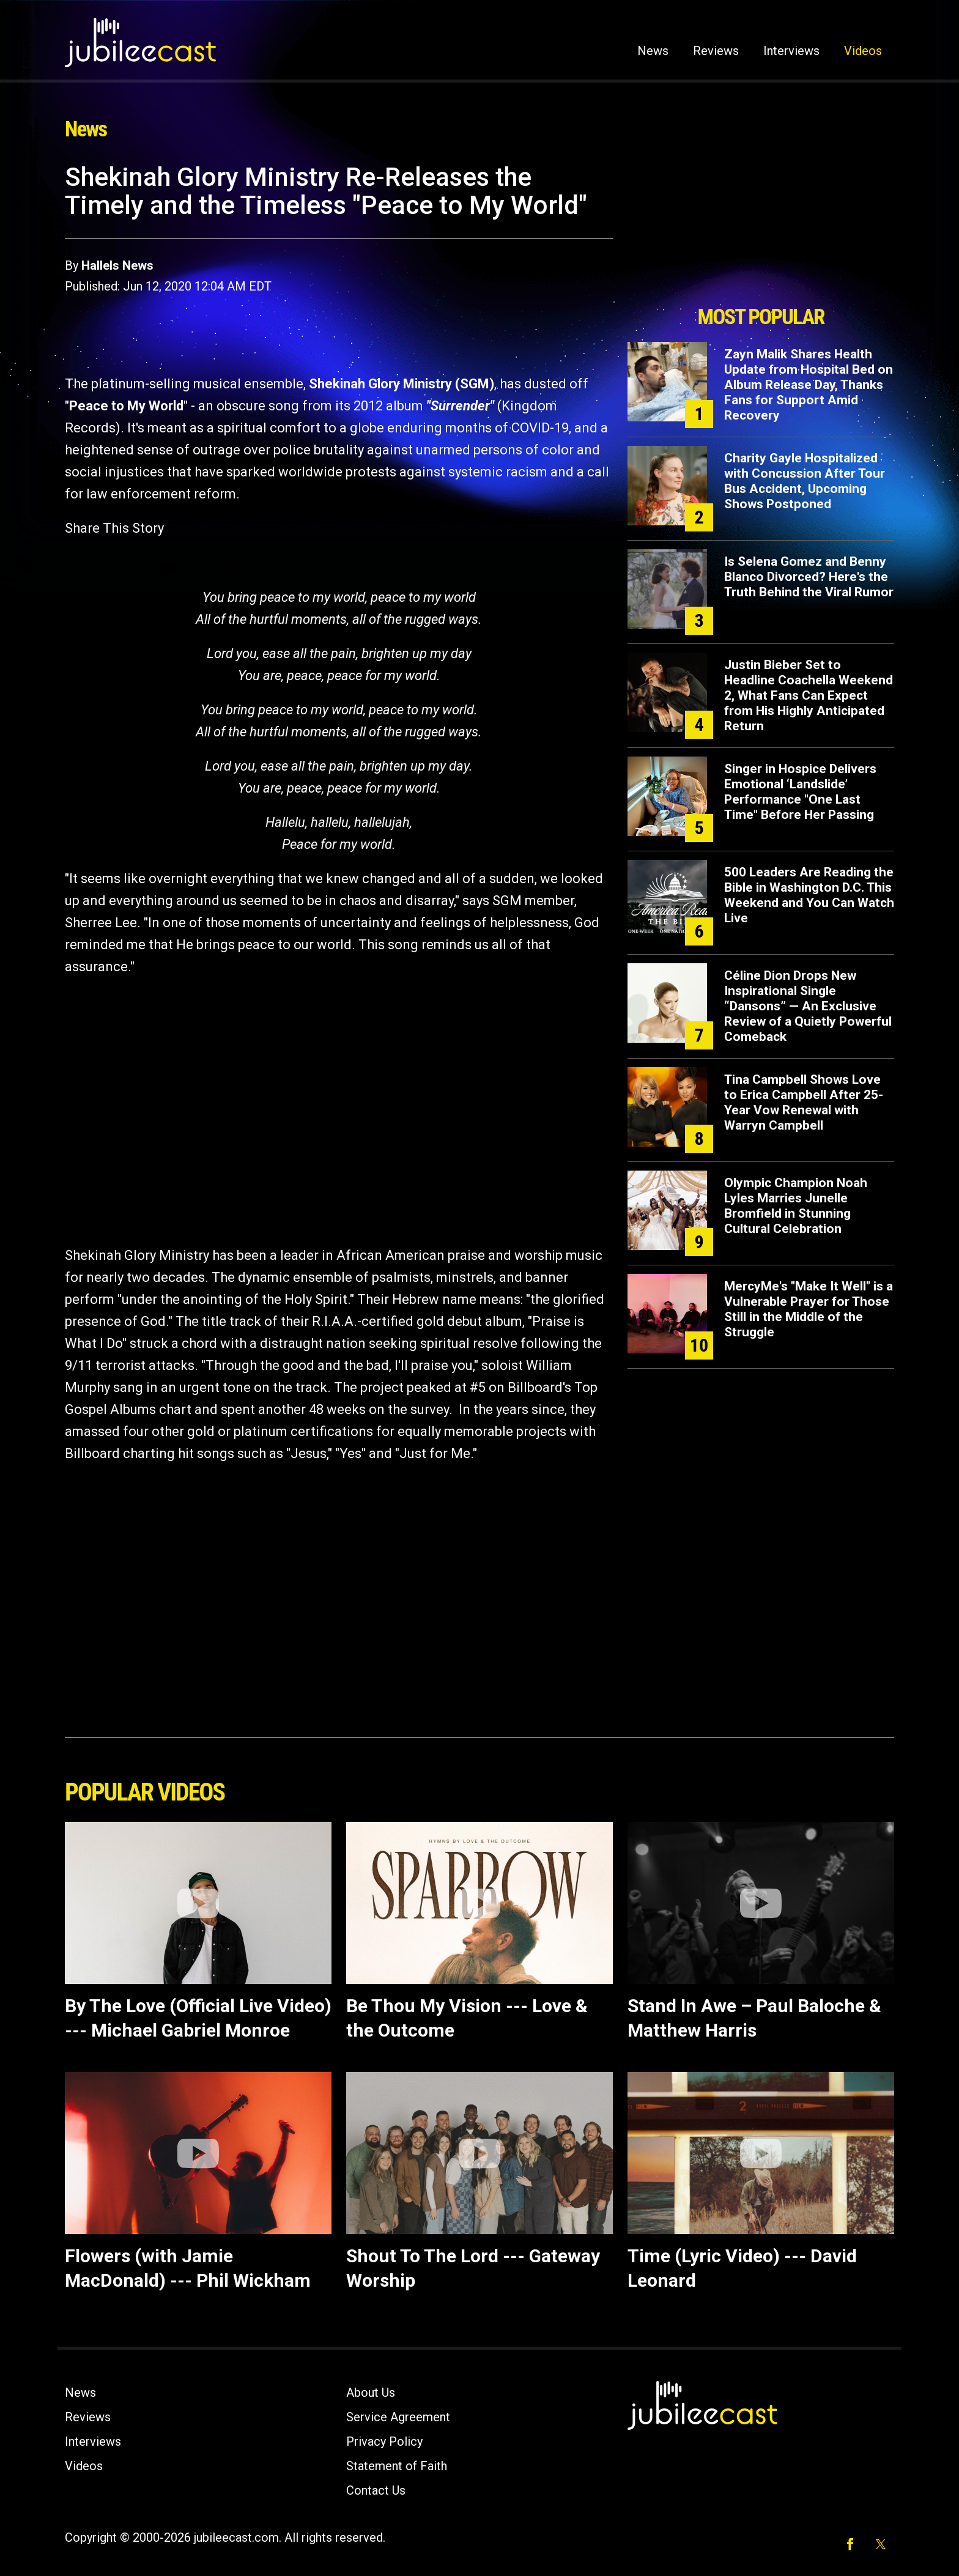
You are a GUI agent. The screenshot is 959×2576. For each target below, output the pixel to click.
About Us (370, 2392)
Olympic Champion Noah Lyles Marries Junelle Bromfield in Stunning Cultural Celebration (795, 1205)
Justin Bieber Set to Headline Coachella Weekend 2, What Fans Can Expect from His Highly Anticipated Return (808, 695)
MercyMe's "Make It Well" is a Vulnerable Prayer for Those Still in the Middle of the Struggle (808, 1309)
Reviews (716, 50)
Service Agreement (398, 2417)
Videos (863, 50)
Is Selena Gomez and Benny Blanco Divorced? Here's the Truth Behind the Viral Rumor (809, 576)
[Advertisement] (761, 230)
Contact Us (375, 2490)
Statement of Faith (396, 2466)
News (652, 50)
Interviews (791, 50)
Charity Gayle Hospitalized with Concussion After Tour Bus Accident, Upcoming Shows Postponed (804, 481)
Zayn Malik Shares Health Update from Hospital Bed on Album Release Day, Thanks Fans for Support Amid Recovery (808, 385)
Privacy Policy (384, 2441)
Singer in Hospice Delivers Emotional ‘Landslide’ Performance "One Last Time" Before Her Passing (800, 791)
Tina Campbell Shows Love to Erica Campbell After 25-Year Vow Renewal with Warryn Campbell (803, 1102)
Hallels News (117, 265)
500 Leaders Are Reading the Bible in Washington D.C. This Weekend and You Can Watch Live (809, 895)
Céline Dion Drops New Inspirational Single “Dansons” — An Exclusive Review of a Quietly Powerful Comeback (808, 1006)
